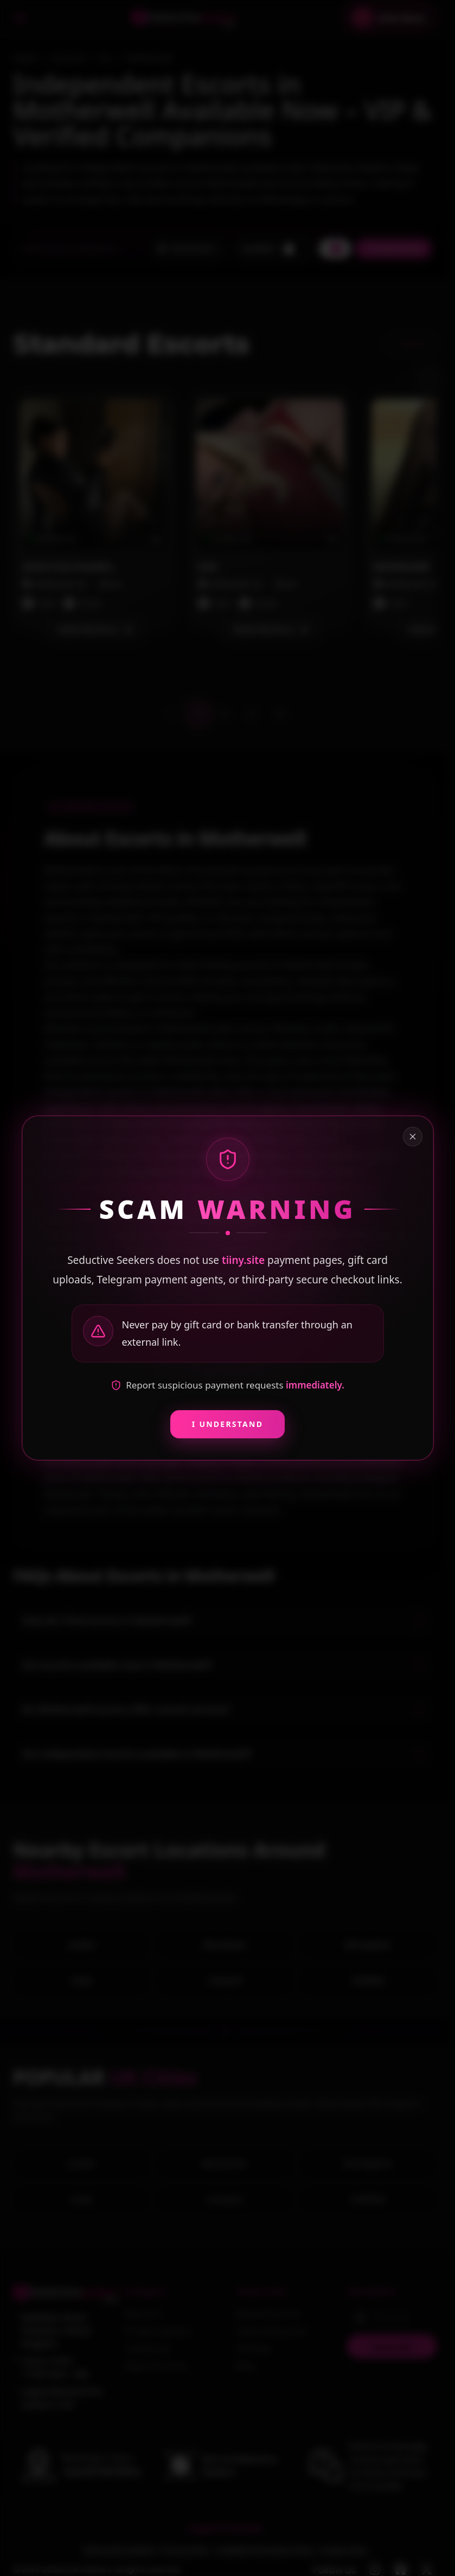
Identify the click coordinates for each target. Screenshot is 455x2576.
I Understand (227, 1424)
